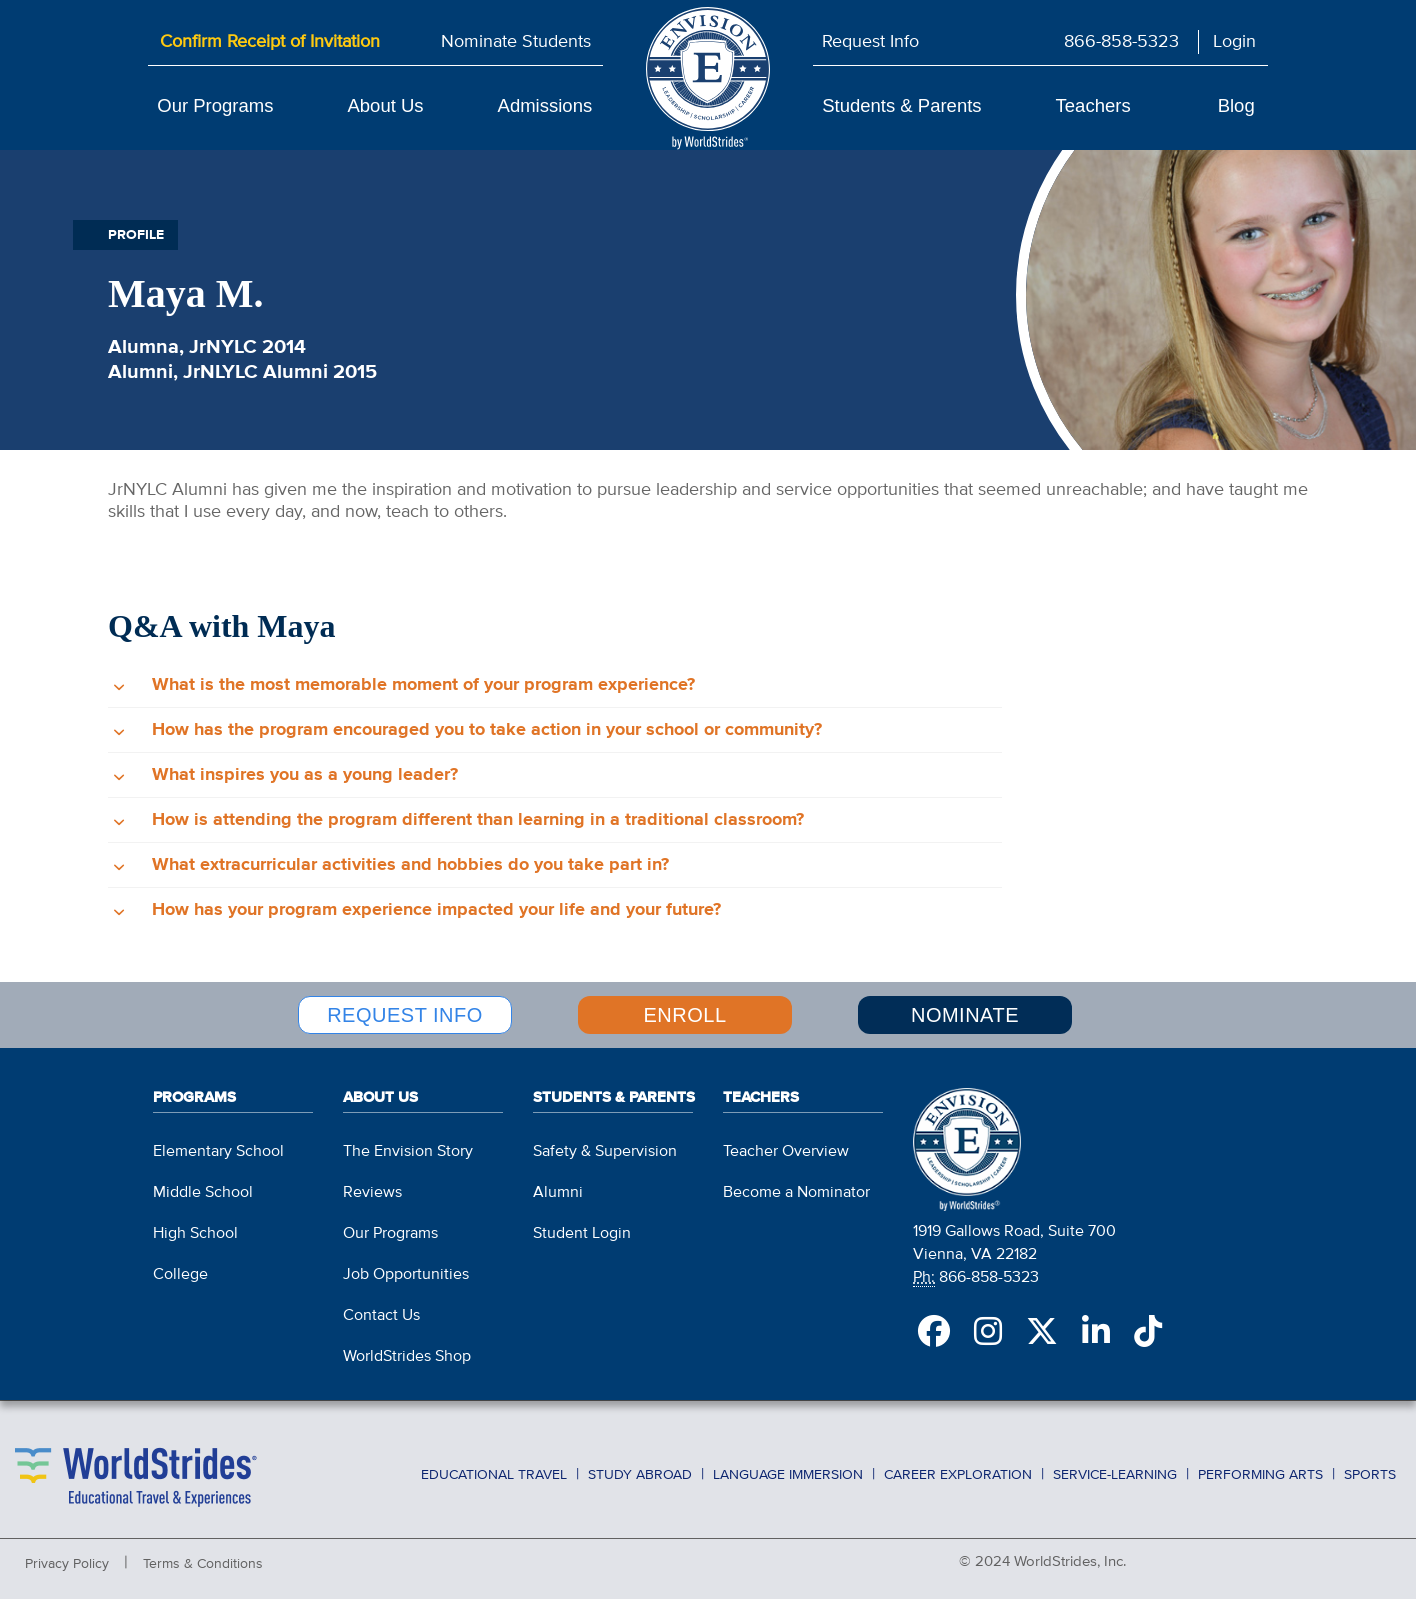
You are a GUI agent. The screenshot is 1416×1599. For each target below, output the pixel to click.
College (180, 1275)
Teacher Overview (786, 1152)
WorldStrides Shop (407, 1357)
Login (1234, 42)
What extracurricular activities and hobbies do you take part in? (410, 865)
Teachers (1093, 105)
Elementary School (218, 1152)
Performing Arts (1260, 1475)
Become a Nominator (796, 1193)
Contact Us (381, 1316)
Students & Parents (901, 105)
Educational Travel (494, 1475)
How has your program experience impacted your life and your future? (436, 910)
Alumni (558, 1193)
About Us (385, 105)
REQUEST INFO (405, 1015)
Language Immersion (788, 1475)
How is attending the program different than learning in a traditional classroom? (478, 820)
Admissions (545, 105)
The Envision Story (408, 1152)
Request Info (870, 42)
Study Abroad (640, 1475)
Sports (1370, 1475)
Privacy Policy (67, 1564)
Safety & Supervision (605, 1152)
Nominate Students (516, 42)
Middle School (203, 1193)
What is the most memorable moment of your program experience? (423, 685)
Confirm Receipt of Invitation (270, 42)
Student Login (582, 1234)
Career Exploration (958, 1475)
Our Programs (215, 105)
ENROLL (684, 1015)
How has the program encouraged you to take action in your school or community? (487, 730)
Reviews (372, 1193)
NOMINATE (965, 1015)
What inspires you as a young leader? (305, 775)
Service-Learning (1115, 1475)
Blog (1236, 105)
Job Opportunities (406, 1275)
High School (195, 1234)
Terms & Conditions (203, 1564)
